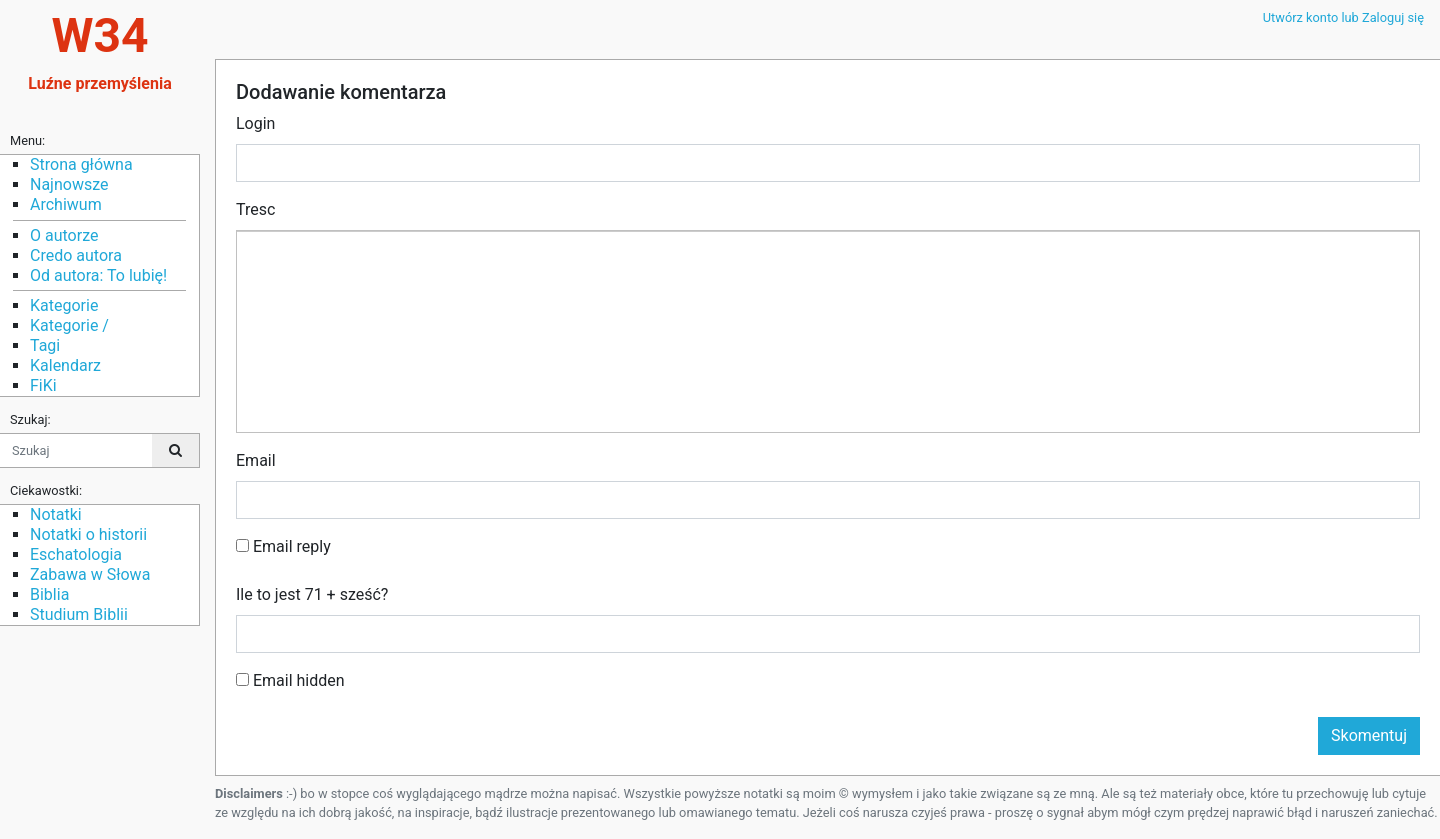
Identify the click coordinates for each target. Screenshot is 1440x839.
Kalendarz (65, 365)
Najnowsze (69, 184)
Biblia (49, 594)
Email (256, 460)
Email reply (283, 546)
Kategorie (64, 305)
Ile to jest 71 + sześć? (312, 594)
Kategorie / (69, 325)
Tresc (255, 209)
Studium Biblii (79, 614)
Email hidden (290, 680)
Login (255, 123)
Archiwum (66, 204)
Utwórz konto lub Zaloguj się (1343, 17)
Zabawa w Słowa (90, 574)
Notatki (56, 514)
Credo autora (76, 255)
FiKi (43, 385)
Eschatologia (76, 554)
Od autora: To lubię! (98, 275)
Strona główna (81, 164)
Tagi (45, 345)
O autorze (64, 235)
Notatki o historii (88, 534)
